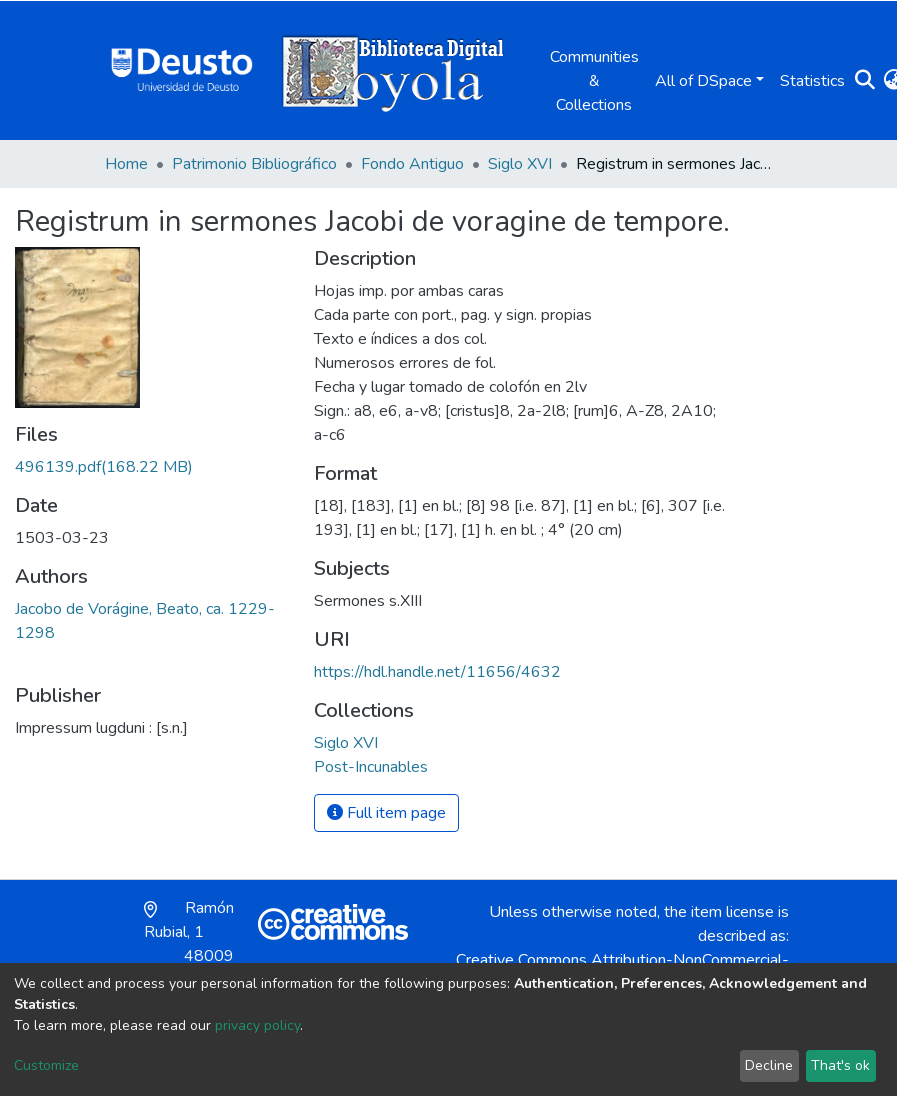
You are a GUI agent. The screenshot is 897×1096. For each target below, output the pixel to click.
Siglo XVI (520, 164)
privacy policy (257, 1025)
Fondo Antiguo (412, 164)
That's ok (840, 1065)
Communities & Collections (594, 81)
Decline (769, 1065)
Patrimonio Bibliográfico (254, 164)
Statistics (812, 81)
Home (126, 164)
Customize (46, 1065)
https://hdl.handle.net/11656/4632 (437, 672)
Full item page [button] (386, 813)
